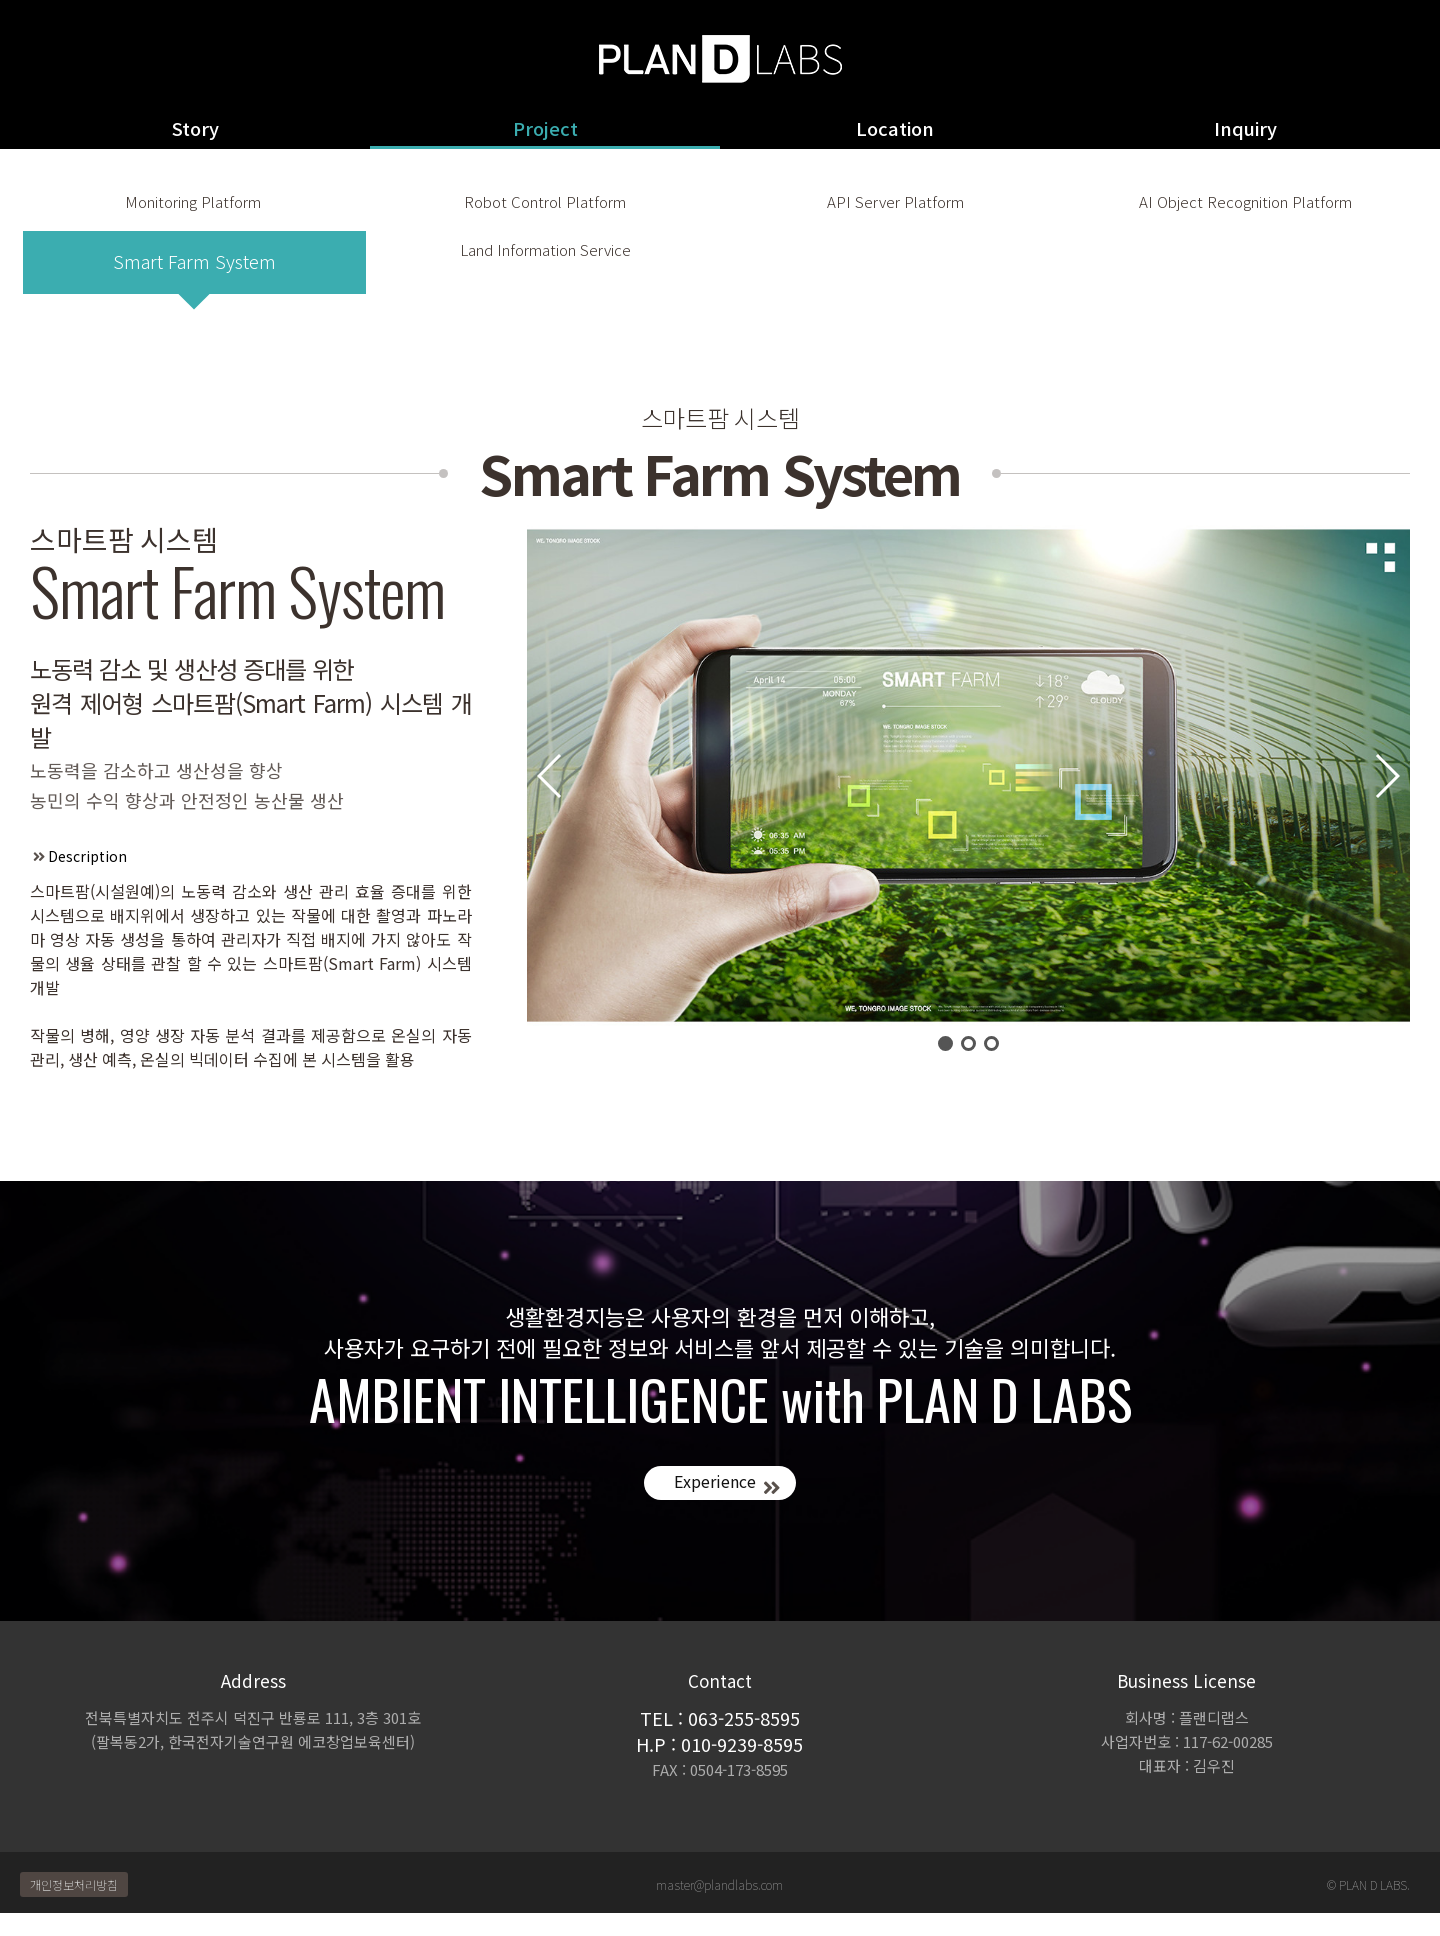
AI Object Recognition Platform (1246, 213)
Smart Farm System (194, 284)
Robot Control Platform (544, 213)
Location (895, 128)
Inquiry (1245, 128)
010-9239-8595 (742, 1767)
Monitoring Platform (192, 213)
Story (195, 128)
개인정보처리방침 (74, 1907)
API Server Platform (895, 213)
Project (545, 128)
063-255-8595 (744, 1741)
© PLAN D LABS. (1368, 1907)
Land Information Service (547, 284)
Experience (710, 1505)
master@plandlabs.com (719, 1907)
